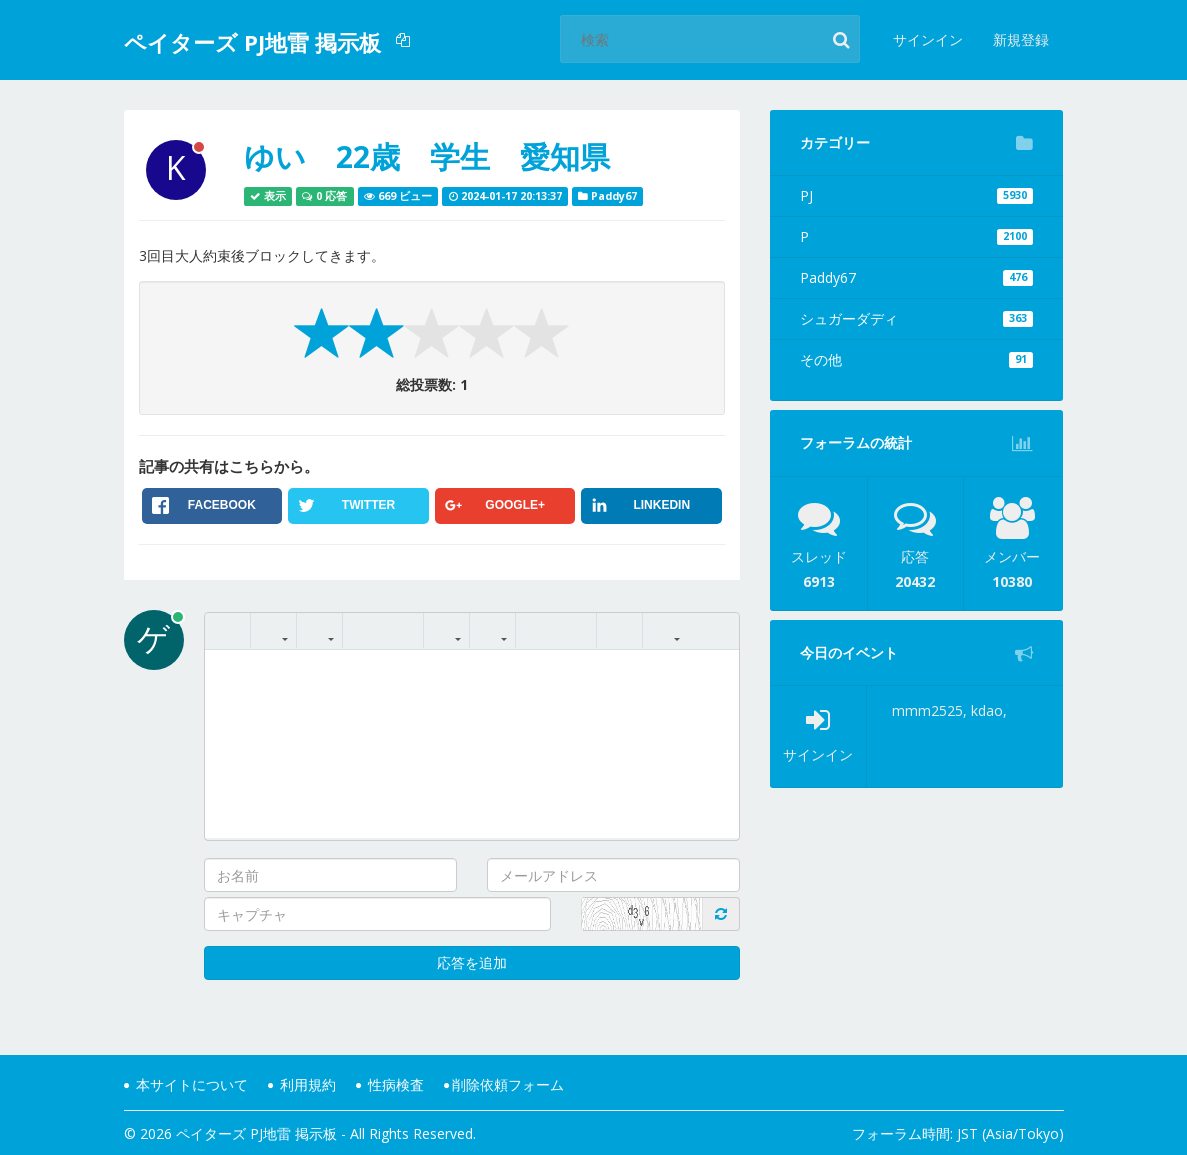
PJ (916, 195)
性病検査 (390, 1084)
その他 (916, 359)
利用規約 (302, 1084)
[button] (405, 40)
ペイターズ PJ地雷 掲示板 (252, 42)
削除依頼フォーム (504, 1084)
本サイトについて (186, 1084)
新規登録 (1021, 39)
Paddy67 (916, 277)
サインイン (928, 39)
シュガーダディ (916, 318)
